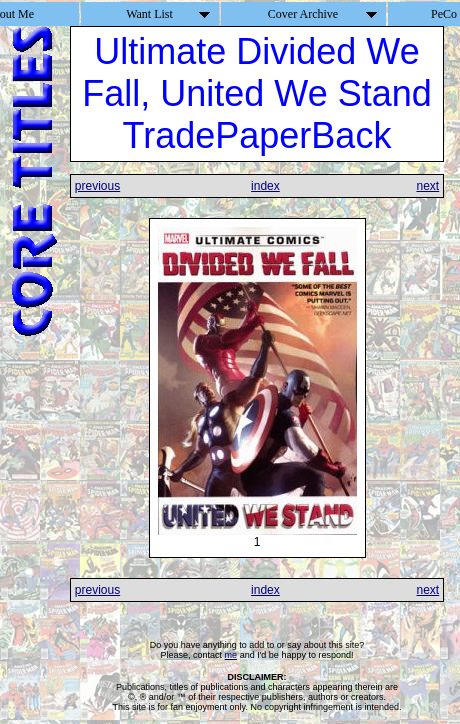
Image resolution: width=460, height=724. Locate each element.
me (231, 655)
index (265, 186)
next (427, 186)
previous (97, 186)
